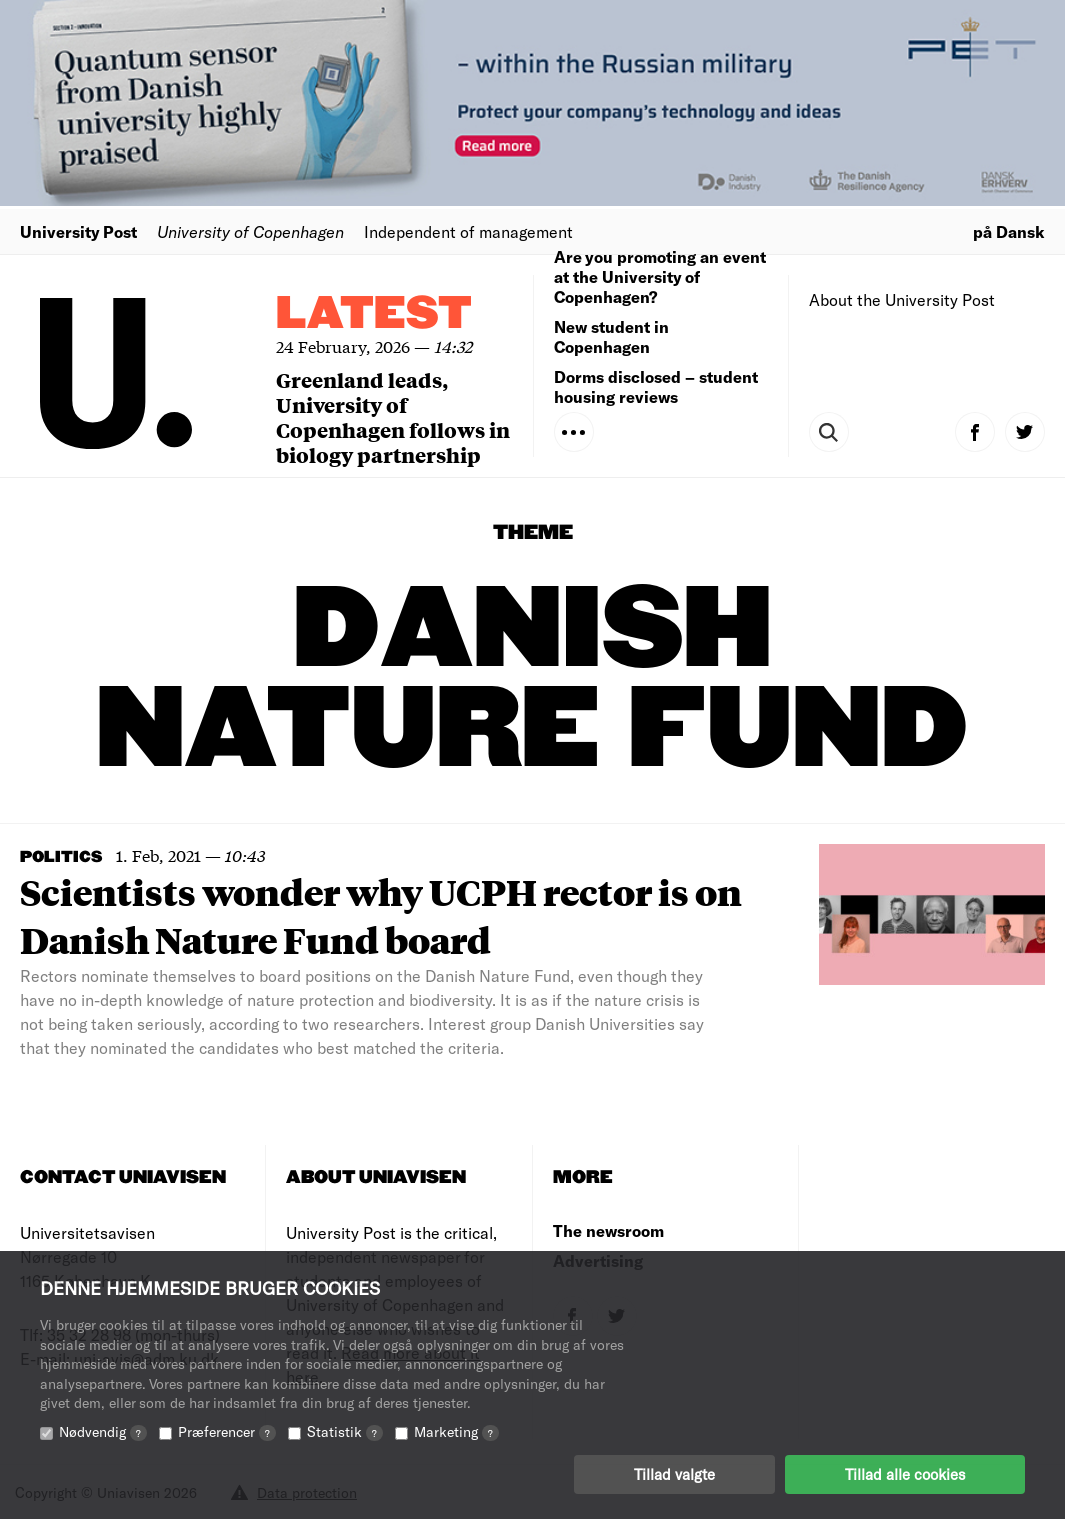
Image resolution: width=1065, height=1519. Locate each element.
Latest (374, 314)
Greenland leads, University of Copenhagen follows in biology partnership (393, 417)
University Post (78, 231)
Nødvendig (103, 1431)
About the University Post (902, 299)
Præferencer (227, 1431)
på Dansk (1009, 231)
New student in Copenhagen (611, 336)
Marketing (456, 1431)
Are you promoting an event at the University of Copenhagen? (660, 276)
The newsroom (608, 1230)
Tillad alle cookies (905, 1474)
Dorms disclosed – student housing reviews (656, 386)
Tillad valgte (674, 1474)
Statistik (345, 1431)
